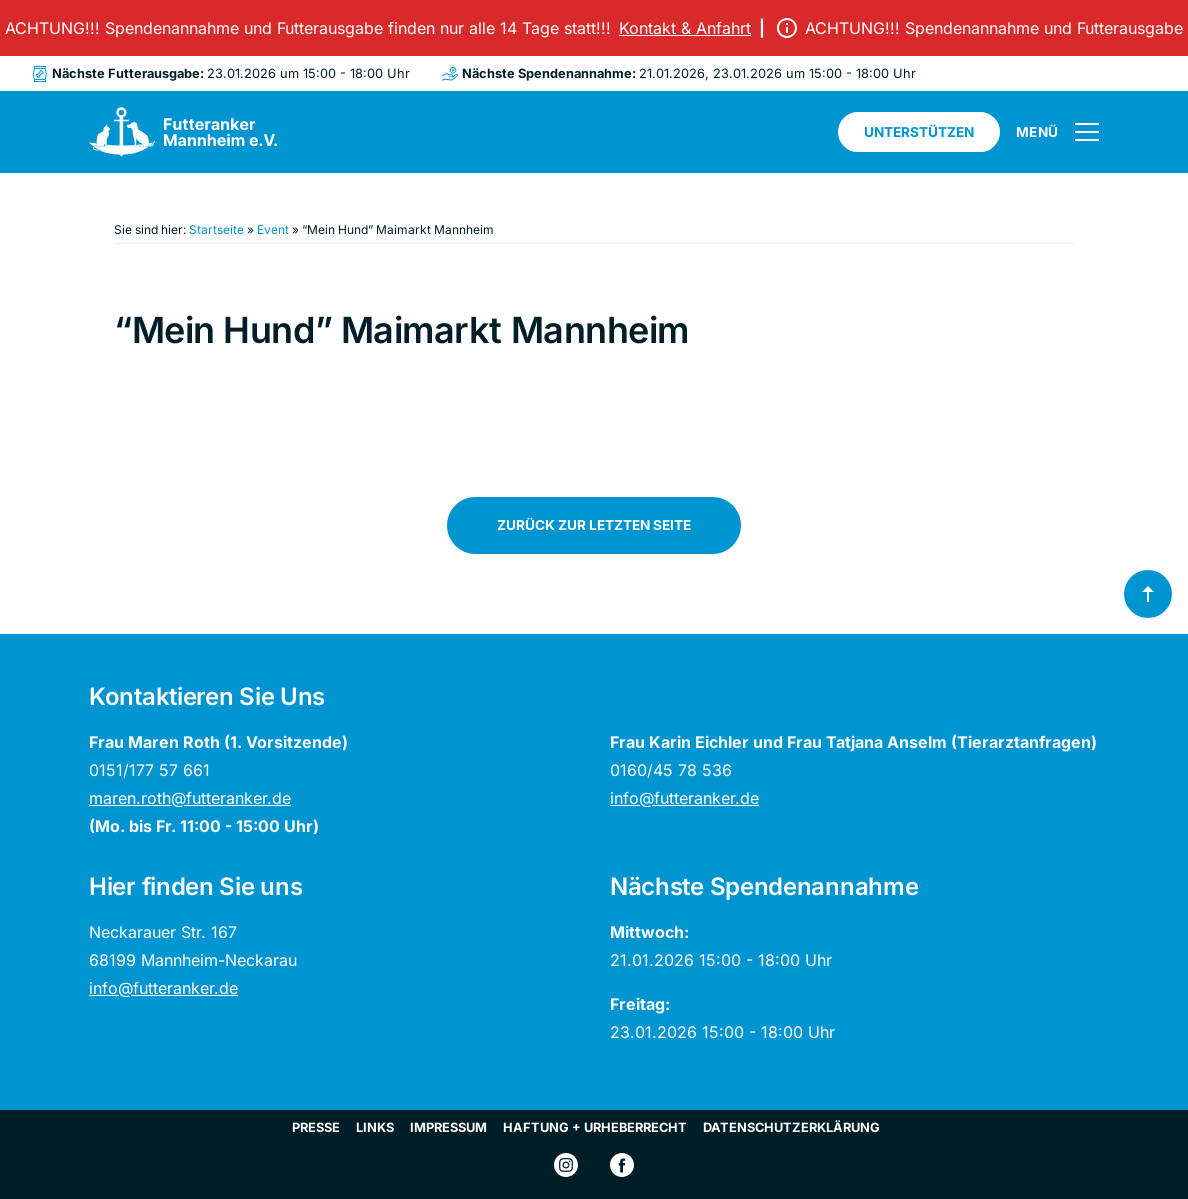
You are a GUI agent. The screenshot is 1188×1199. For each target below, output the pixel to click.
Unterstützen (919, 132)
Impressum (448, 1127)
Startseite (216, 229)
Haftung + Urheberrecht (595, 1127)
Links (375, 1127)
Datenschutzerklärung (791, 1127)
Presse (316, 1127)
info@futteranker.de (684, 798)
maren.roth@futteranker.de (190, 798)
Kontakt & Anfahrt (689, 28)
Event (273, 229)
